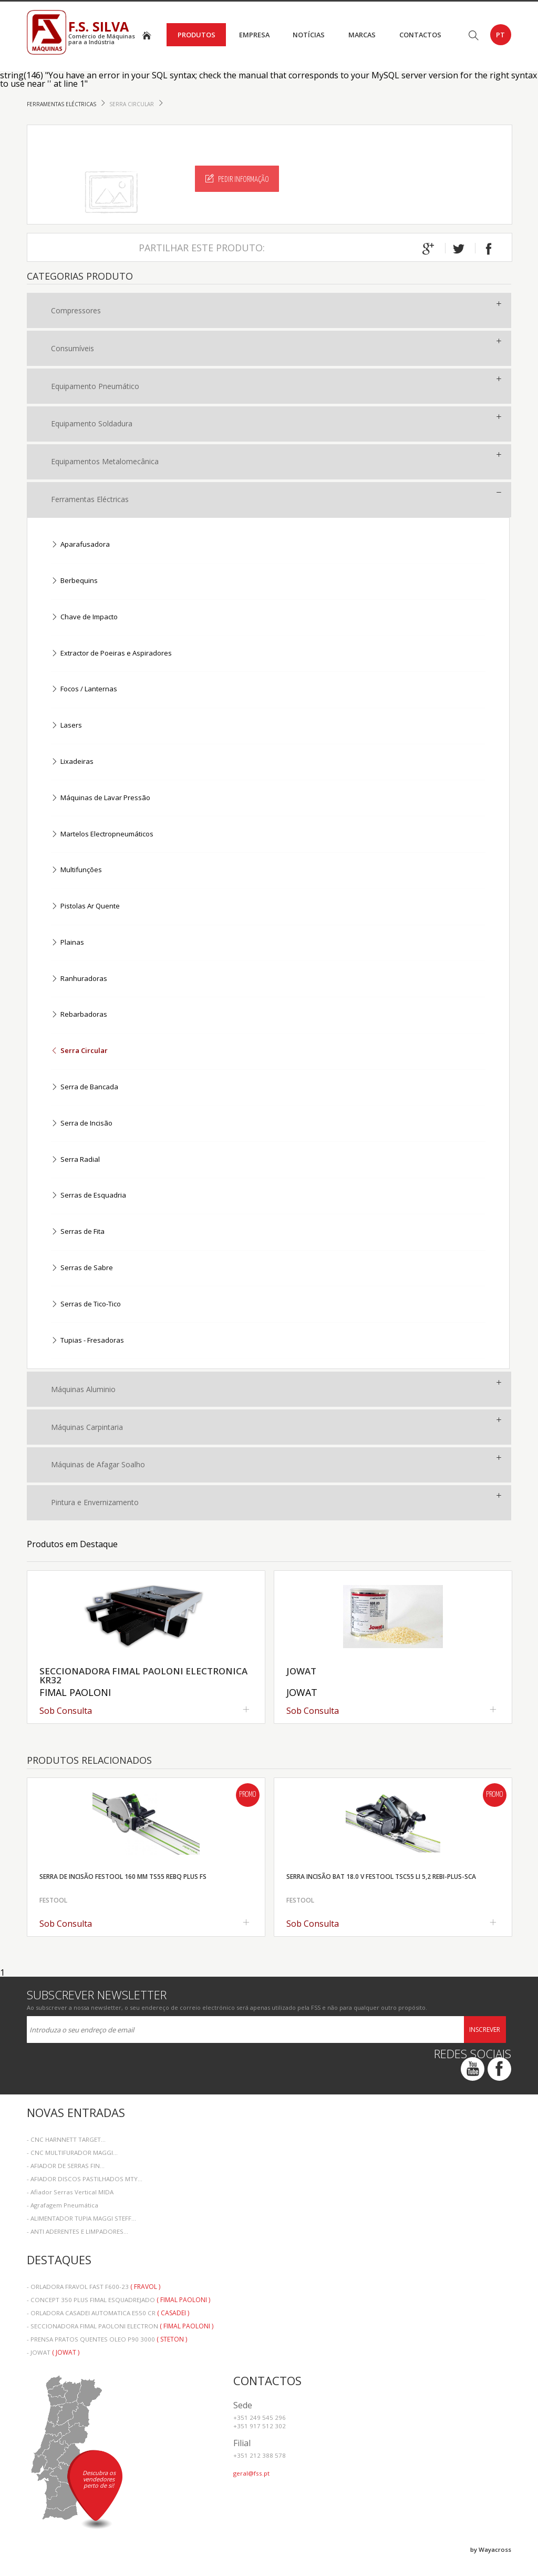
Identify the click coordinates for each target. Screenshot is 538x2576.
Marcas (362, 34)
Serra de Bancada (84, 1087)
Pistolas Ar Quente (85, 907)
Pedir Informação (237, 178)
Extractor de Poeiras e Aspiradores (111, 654)
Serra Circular (132, 104)
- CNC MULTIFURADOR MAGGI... (72, 2152)
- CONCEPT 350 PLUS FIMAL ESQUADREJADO (118, 2299)
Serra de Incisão (81, 1124)
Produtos (196, 34)
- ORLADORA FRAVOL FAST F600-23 (93, 2286)
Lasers (66, 726)
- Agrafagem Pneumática (62, 2205)
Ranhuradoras (79, 979)
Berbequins (74, 581)
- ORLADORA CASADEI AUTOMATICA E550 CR (108, 2312)
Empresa (254, 34)
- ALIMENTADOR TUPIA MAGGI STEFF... (81, 2218)
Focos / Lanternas (84, 689)
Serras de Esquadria (88, 1196)
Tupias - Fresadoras (87, 1341)
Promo (247, 1794)
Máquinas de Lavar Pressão (100, 798)
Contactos (420, 34)
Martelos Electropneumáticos (102, 835)
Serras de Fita (78, 1232)
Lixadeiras (72, 762)
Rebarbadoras (79, 1015)
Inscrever (484, 2029)
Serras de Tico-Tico (86, 1305)
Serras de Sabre (82, 1268)
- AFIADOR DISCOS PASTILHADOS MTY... (84, 2179)
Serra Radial (75, 1160)
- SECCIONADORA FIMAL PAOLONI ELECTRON (120, 2326)
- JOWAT (53, 2352)
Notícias (309, 34)
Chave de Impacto (84, 617)
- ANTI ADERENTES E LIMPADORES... (77, 2231)
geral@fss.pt (251, 2473)
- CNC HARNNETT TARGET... (66, 2139)
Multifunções (76, 870)
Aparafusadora (80, 545)
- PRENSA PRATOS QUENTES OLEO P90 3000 (107, 2339)
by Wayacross (490, 2549)
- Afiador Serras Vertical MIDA (70, 2192)
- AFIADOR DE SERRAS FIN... (66, 2166)
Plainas (67, 943)
